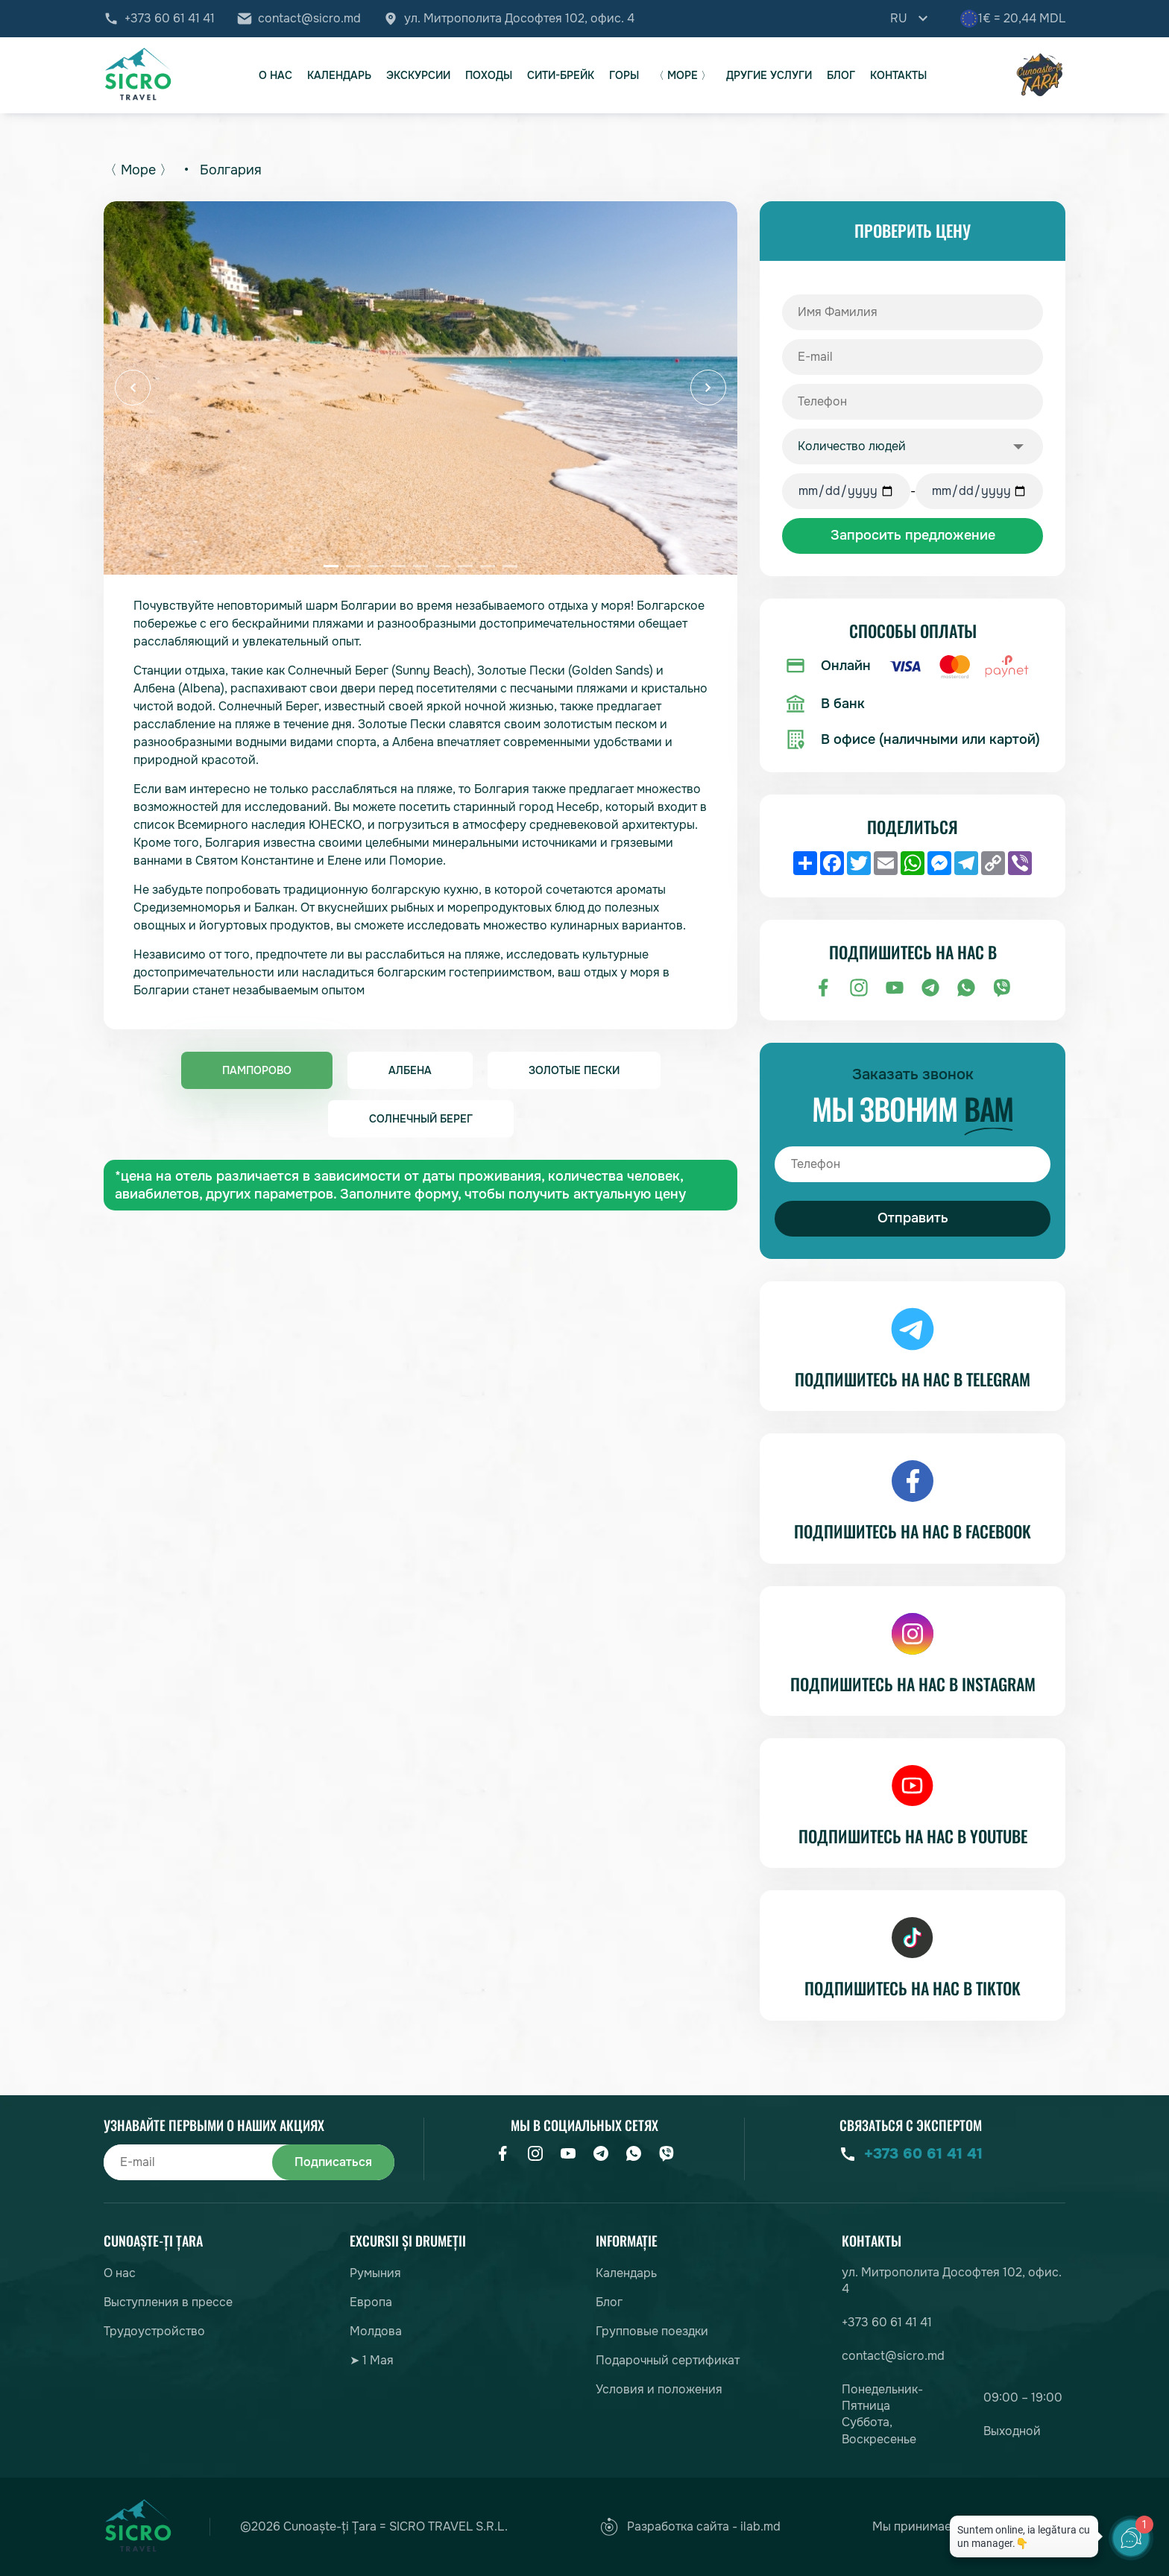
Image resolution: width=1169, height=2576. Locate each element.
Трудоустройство (154, 2331)
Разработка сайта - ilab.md (690, 2527)
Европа (371, 2302)
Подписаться (333, 2162)
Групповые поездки (652, 2331)
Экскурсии (418, 75)
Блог (841, 75)
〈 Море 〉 (682, 75)
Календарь (339, 75)
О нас (275, 75)
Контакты (898, 75)
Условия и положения (659, 2389)
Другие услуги (769, 75)
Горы (624, 75)
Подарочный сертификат (668, 2360)
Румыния (375, 2273)
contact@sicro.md (309, 18)
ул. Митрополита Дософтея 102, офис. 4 (519, 18)
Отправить (912, 1218)
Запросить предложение (913, 535)
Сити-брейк (560, 75)
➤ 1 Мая (372, 2360)
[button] (133, 387)
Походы (488, 75)
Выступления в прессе (168, 2302)
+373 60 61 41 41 (170, 18)
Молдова (376, 2331)
